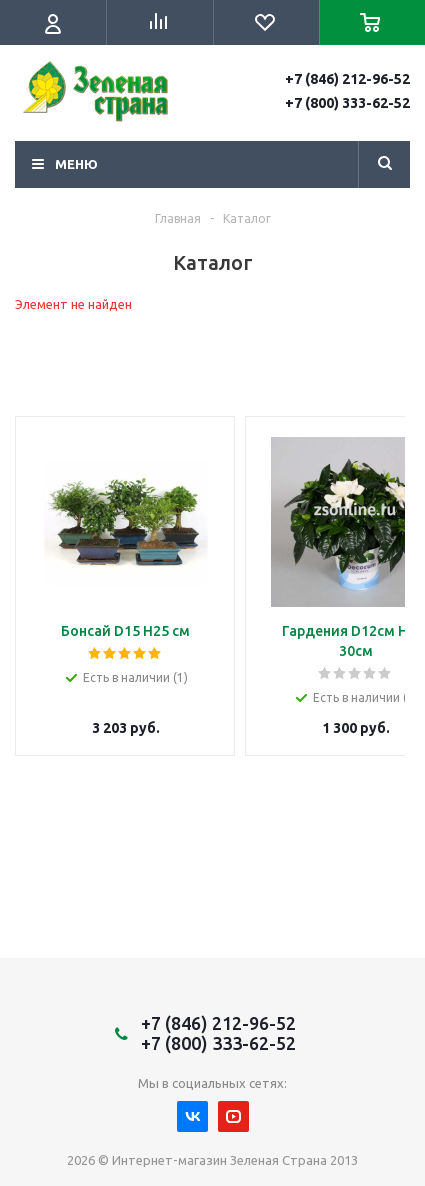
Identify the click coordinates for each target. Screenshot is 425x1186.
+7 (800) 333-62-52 (347, 103)
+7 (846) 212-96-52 (347, 79)
